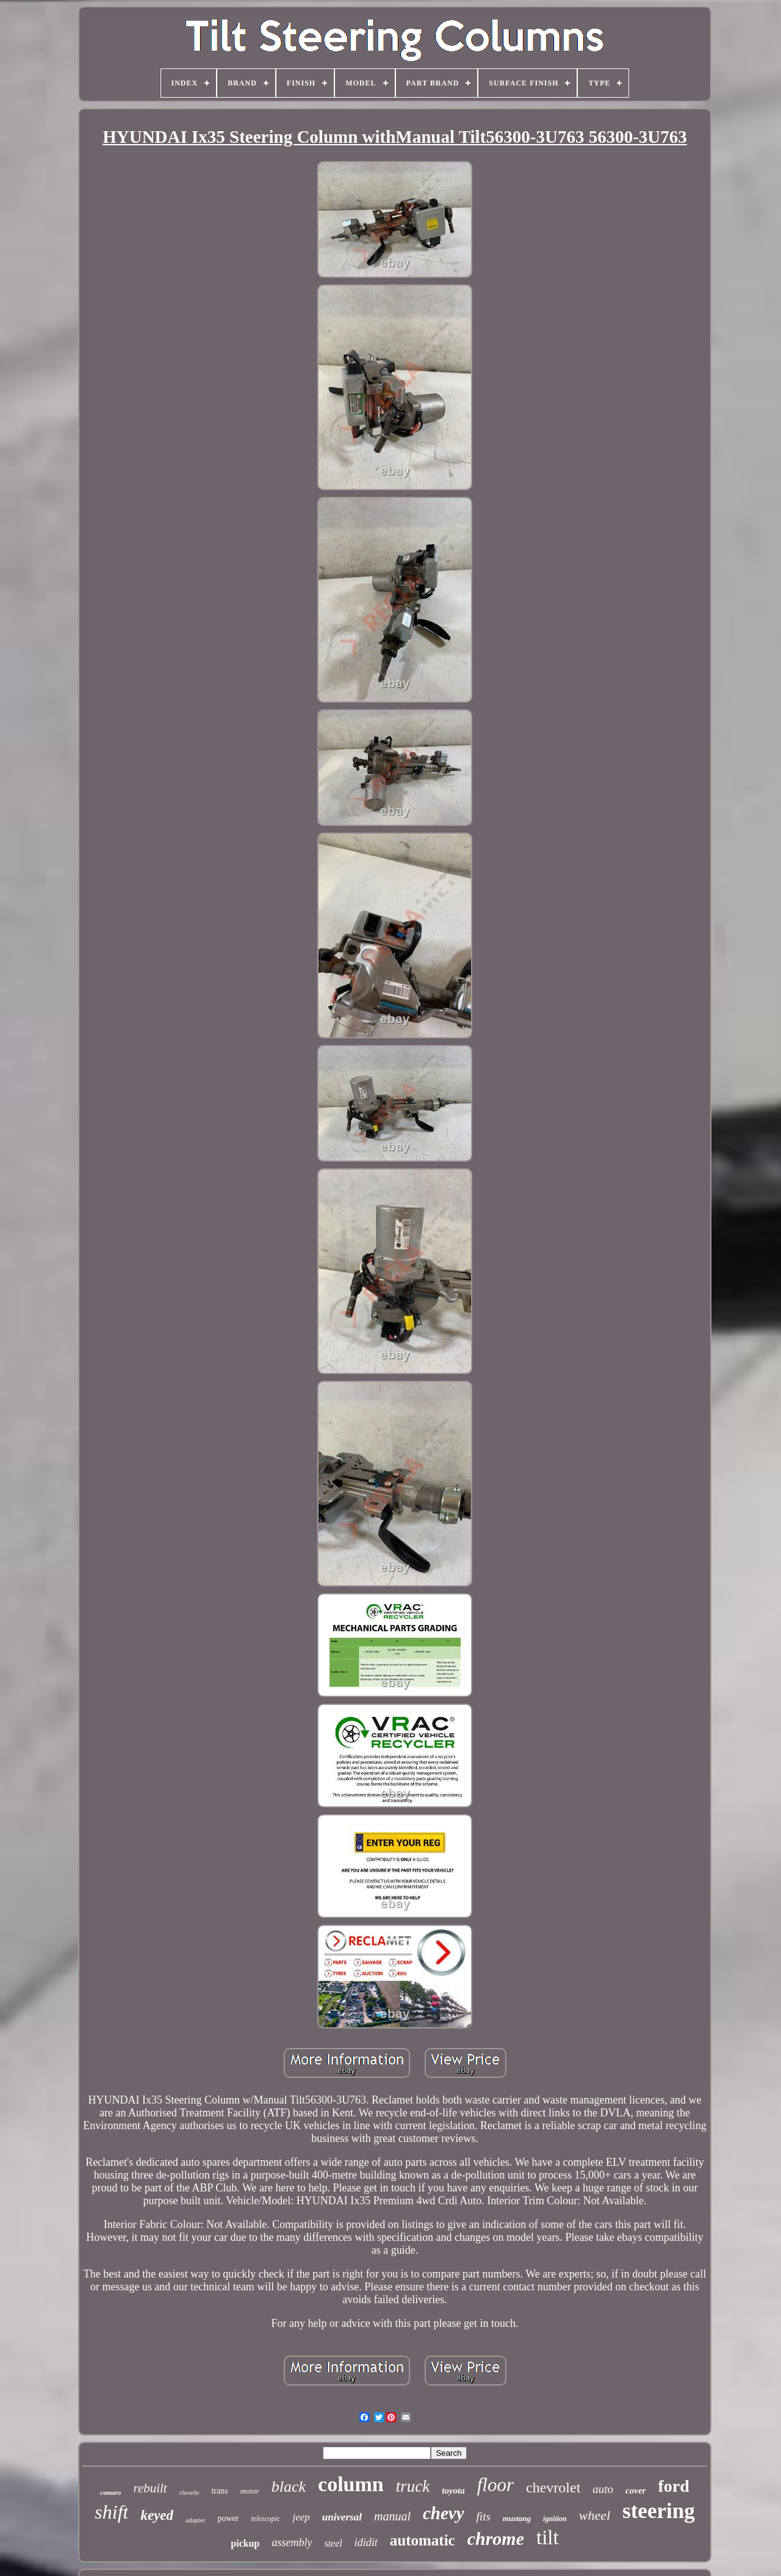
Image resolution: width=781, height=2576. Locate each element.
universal (342, 2517)
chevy (443, 2513)
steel (333, 2543)
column (351, 2484)
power (228, 2518)
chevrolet (553, 2487)
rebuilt (150, 2488)
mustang (517, 2518)
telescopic (265, 2518)
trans (219, 2490)
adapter (195, 2520)
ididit (366, 2542)
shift (111, 2512)
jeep (300, 2517)
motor (249, 2490)
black (289, 2486)
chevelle (189, 2492)
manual (392, 2516)
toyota (453, 2490)
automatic (422, 2540)
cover (635, 2490)
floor (495, 2484)
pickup (245, 2543)
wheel (594, 2515)
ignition (555, 2518)
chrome (495, 2538)
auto (602, 2489)
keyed (156, 2515)
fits (484, 2516)
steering (658, 2511)
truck (413, 2486)
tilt (547, 2538)
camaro (110, 2492)
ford (673, 2486)
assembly (292, 2542)
